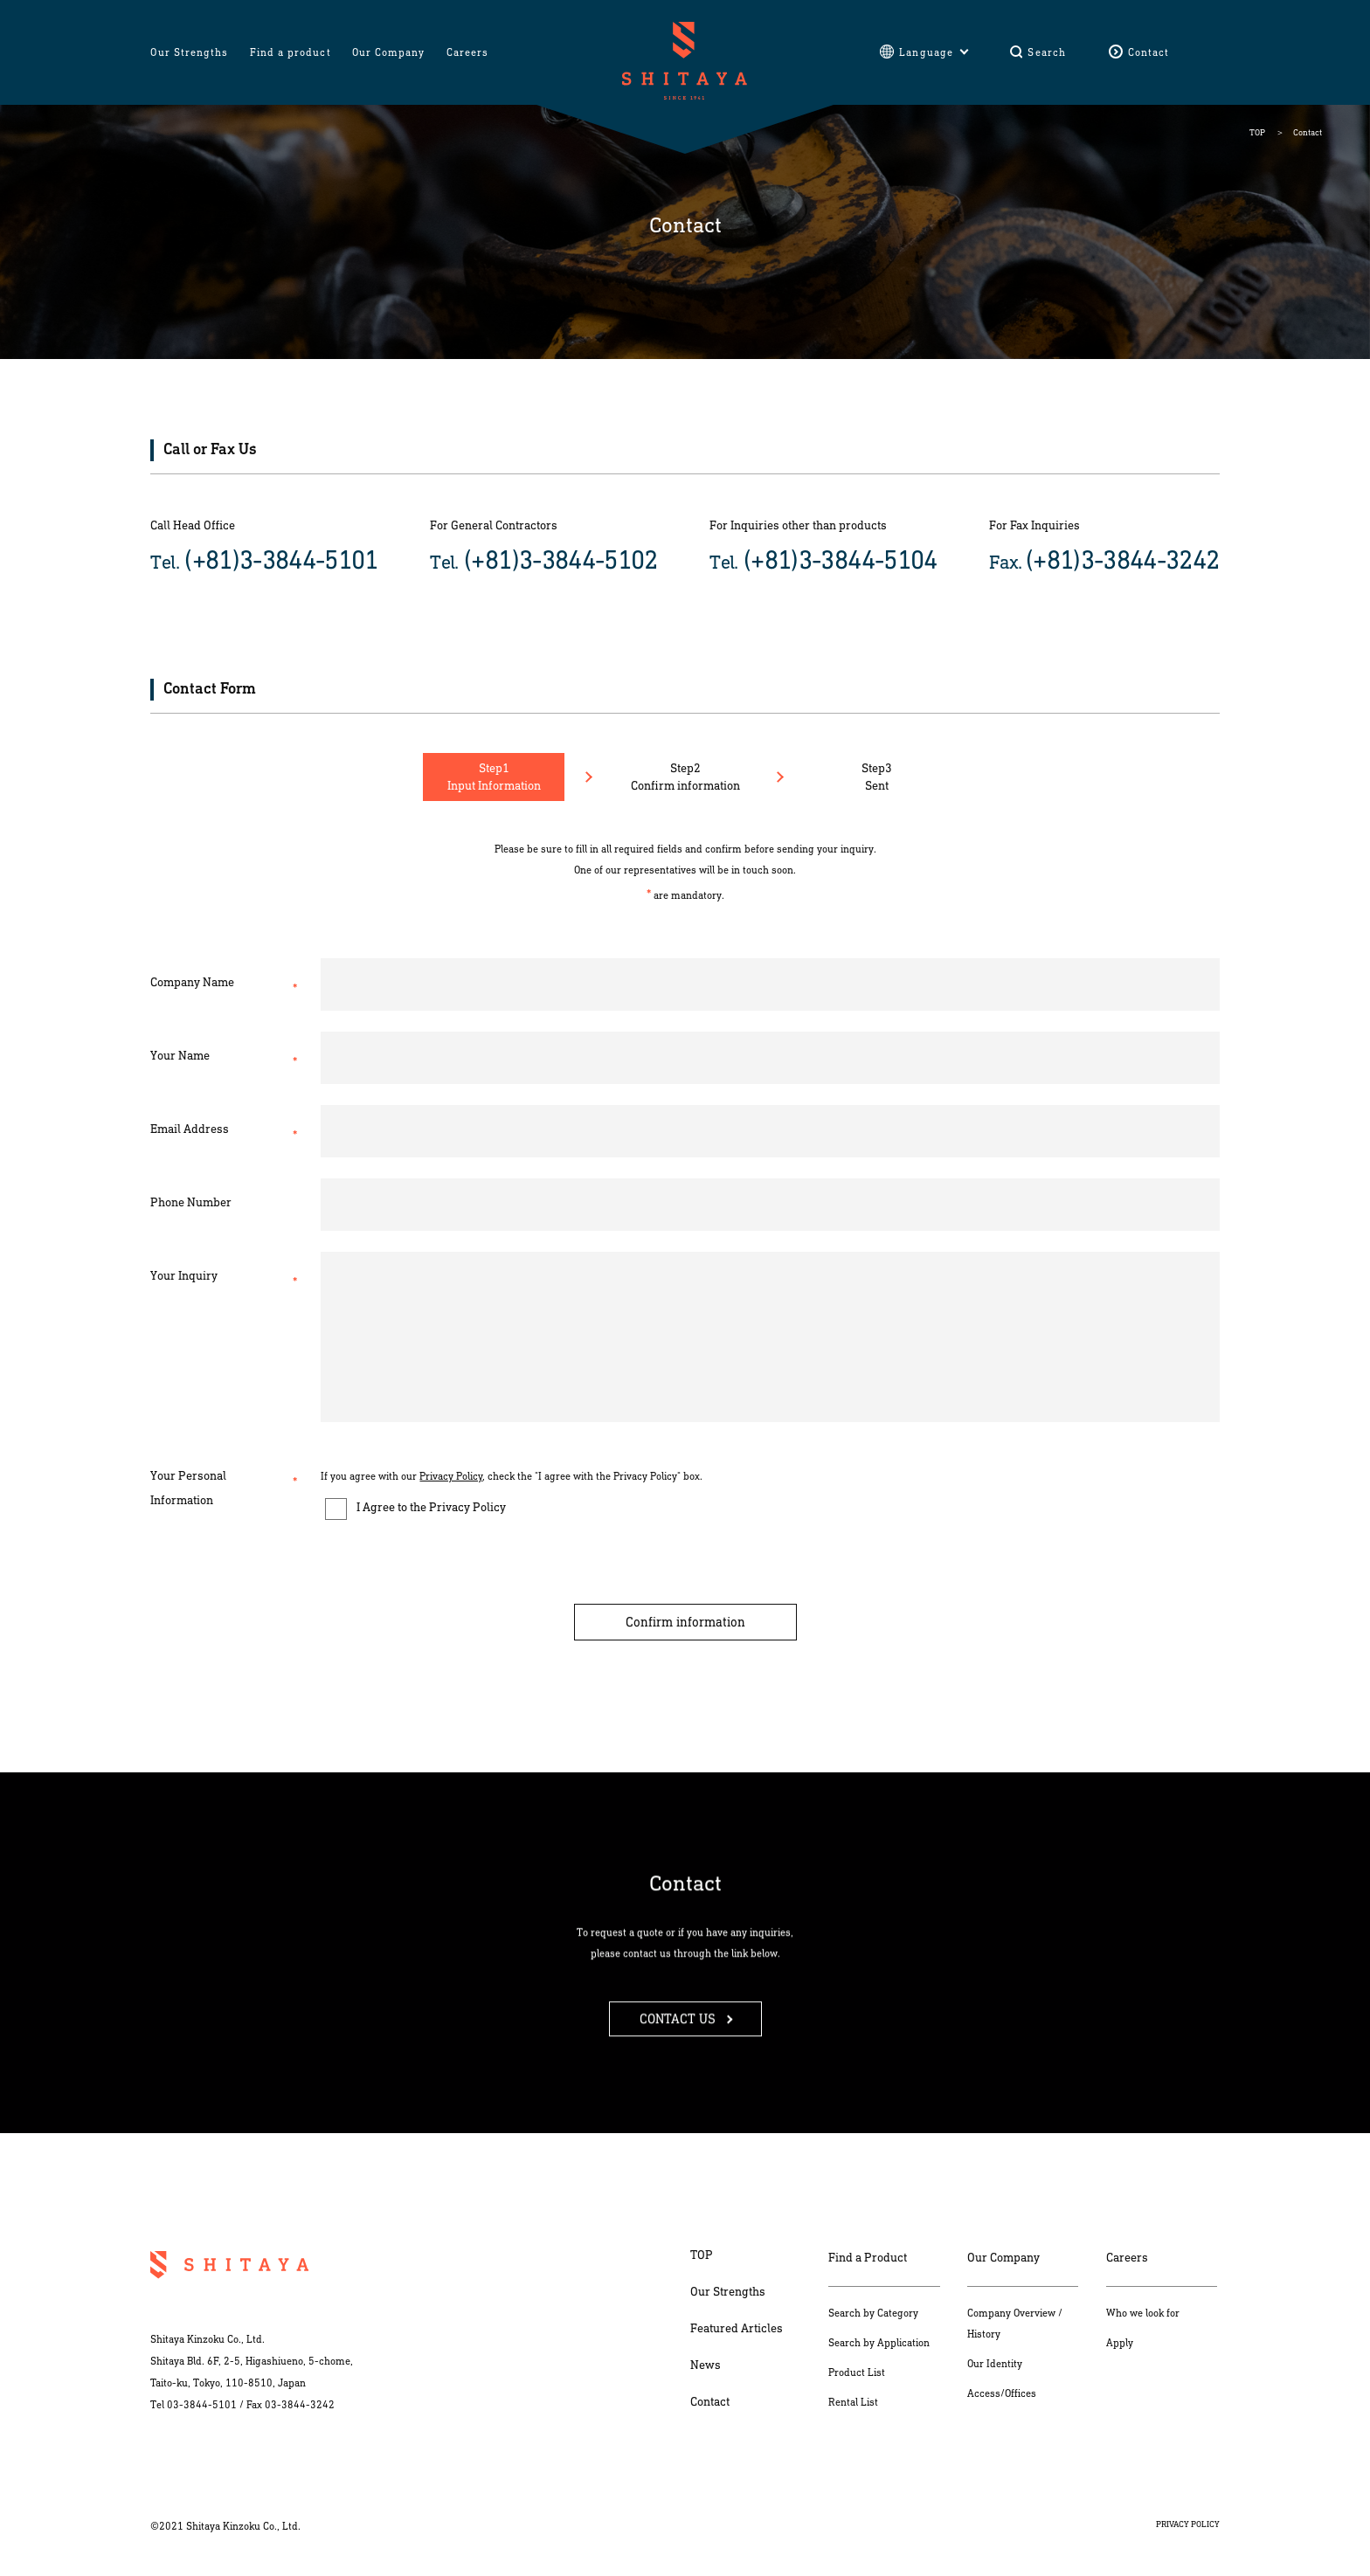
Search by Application (879, 2343)
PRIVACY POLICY (1188, 2524)
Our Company (1003, 2257)
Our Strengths (727, 2291)
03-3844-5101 (202, 2405)
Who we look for (1143, 2313)
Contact (710, 2401)
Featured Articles (736, 2328)
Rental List (853, 2402)
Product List (856, 2372)
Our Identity (994, 2364)
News (705, 2365)
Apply (1119, 2343)
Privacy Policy (450, 1476)
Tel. (263, 560)
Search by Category (873, 2313)
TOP (1257, 133)
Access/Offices (1001, 2393)
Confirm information (685, 1622)
